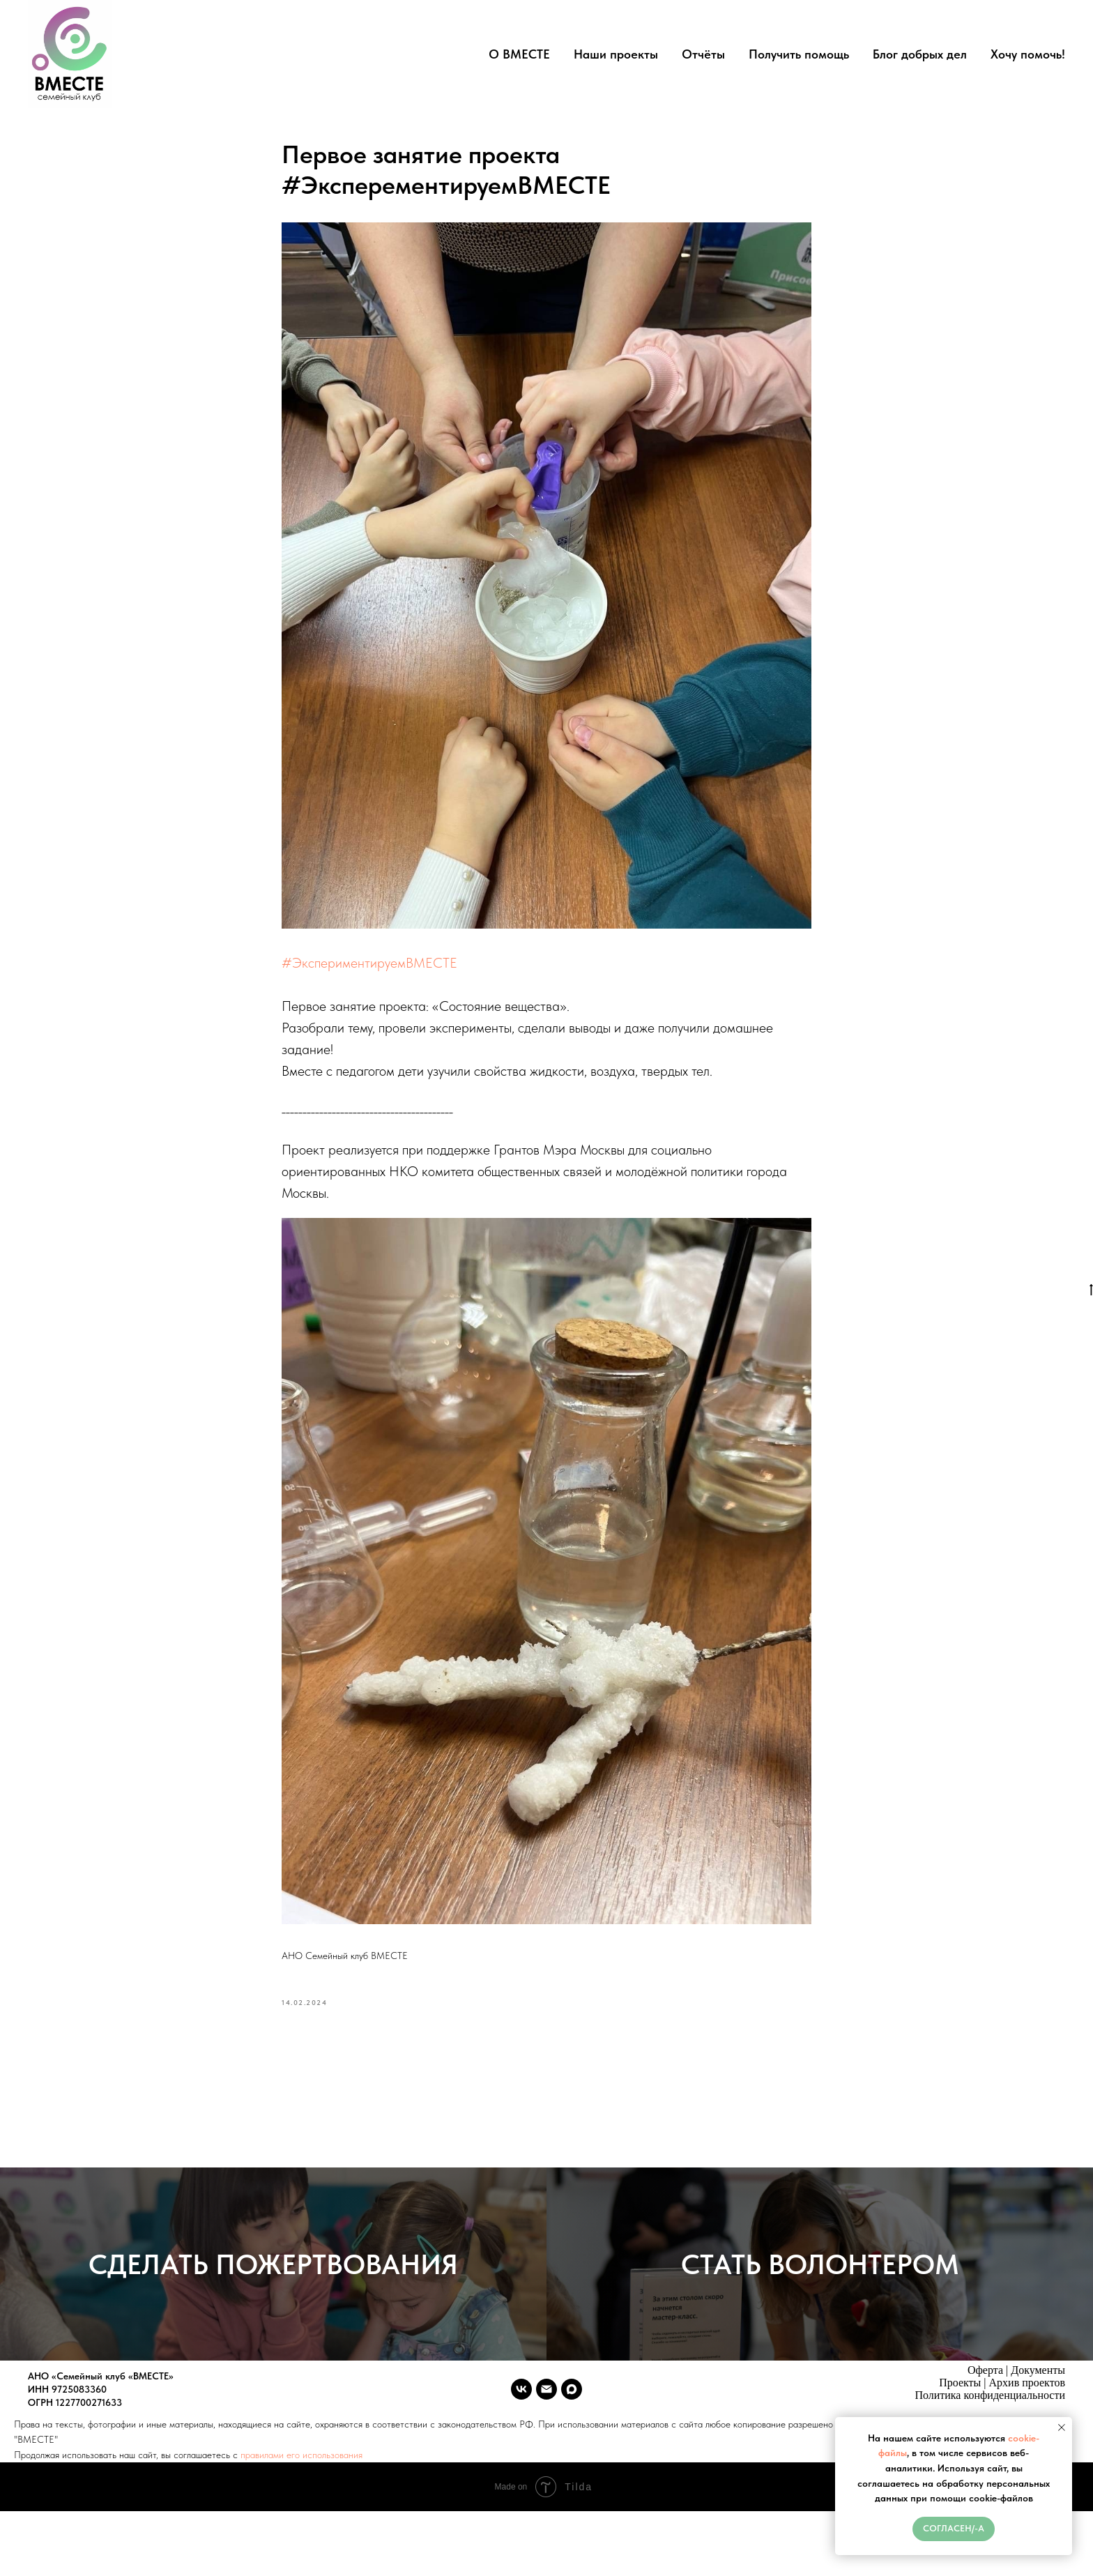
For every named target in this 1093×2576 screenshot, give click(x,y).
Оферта (985, 2388)
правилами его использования (301, 2489)
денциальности (1029, 2413)
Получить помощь (799, 54)
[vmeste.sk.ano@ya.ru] (546, 2407)
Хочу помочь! (1028, 54)
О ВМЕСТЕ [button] (519, 54)
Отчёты (703, 54)
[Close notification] (1062, 2427)
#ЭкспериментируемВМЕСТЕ (369, 966)
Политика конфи (954, 2413)
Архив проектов (1027, 2401)
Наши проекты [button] (616, 54)
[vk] (521, 2407)
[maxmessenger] (571, 2407)
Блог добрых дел (920, 54)
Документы (1038, 2388)
